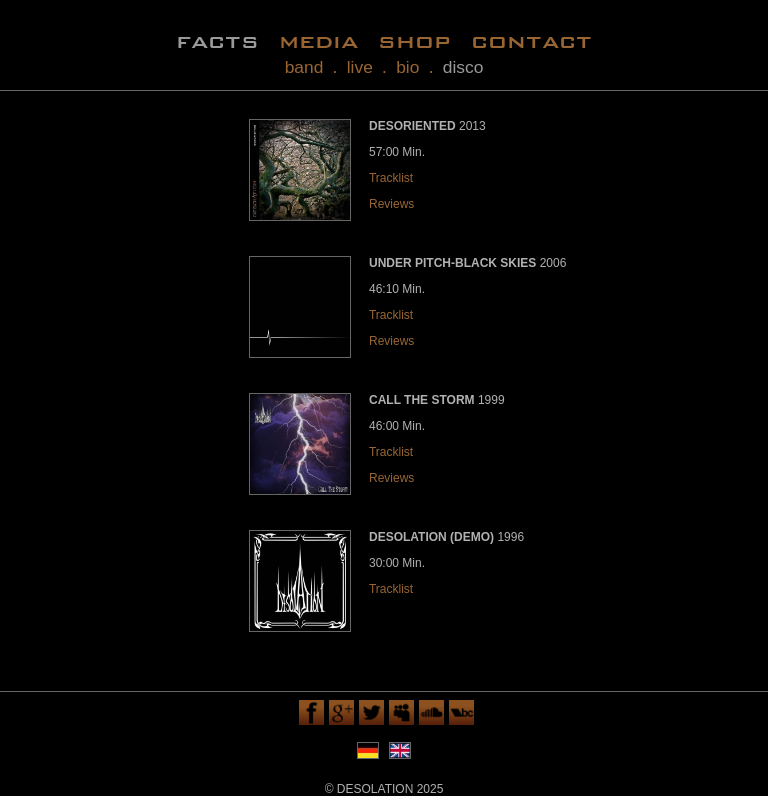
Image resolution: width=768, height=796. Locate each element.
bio (407, 67)
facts (217, 40)
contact (531, 40)
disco (463, 67)
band (304, 67)
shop (414, 40)
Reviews (391, 204)
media (318, 40)
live (360, 67)
